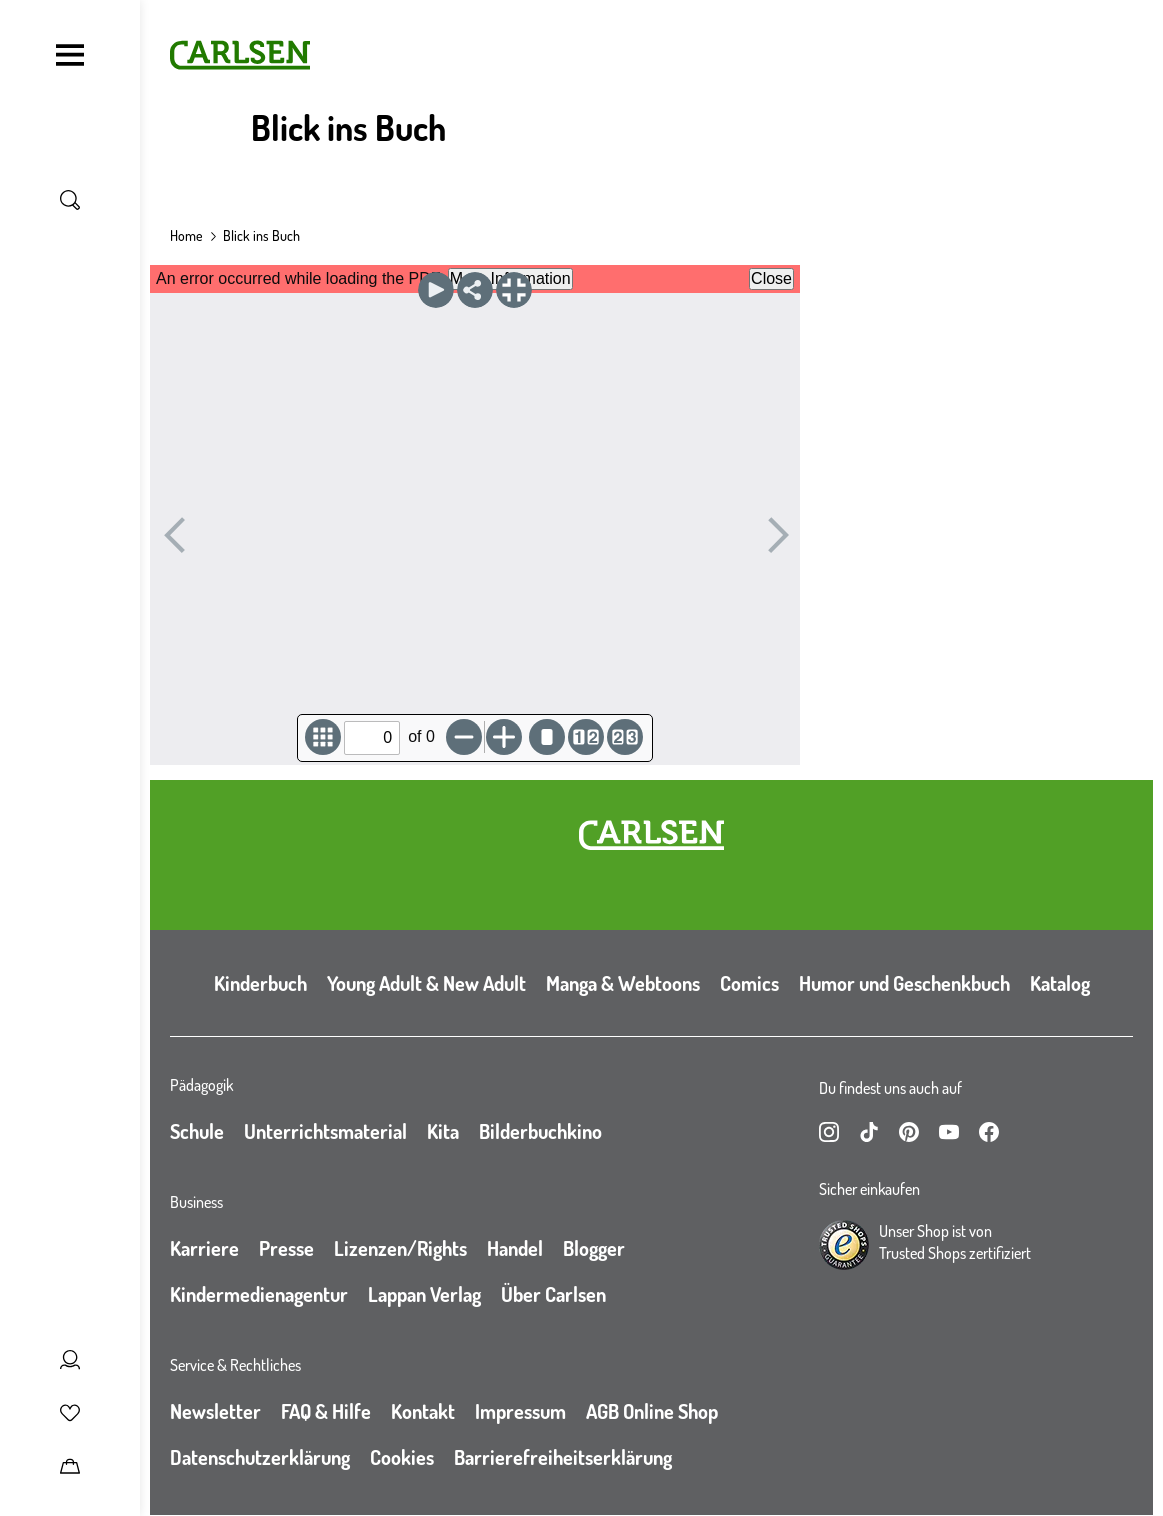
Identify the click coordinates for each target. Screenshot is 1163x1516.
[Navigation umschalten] (70, 55)
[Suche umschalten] (70, 200)
